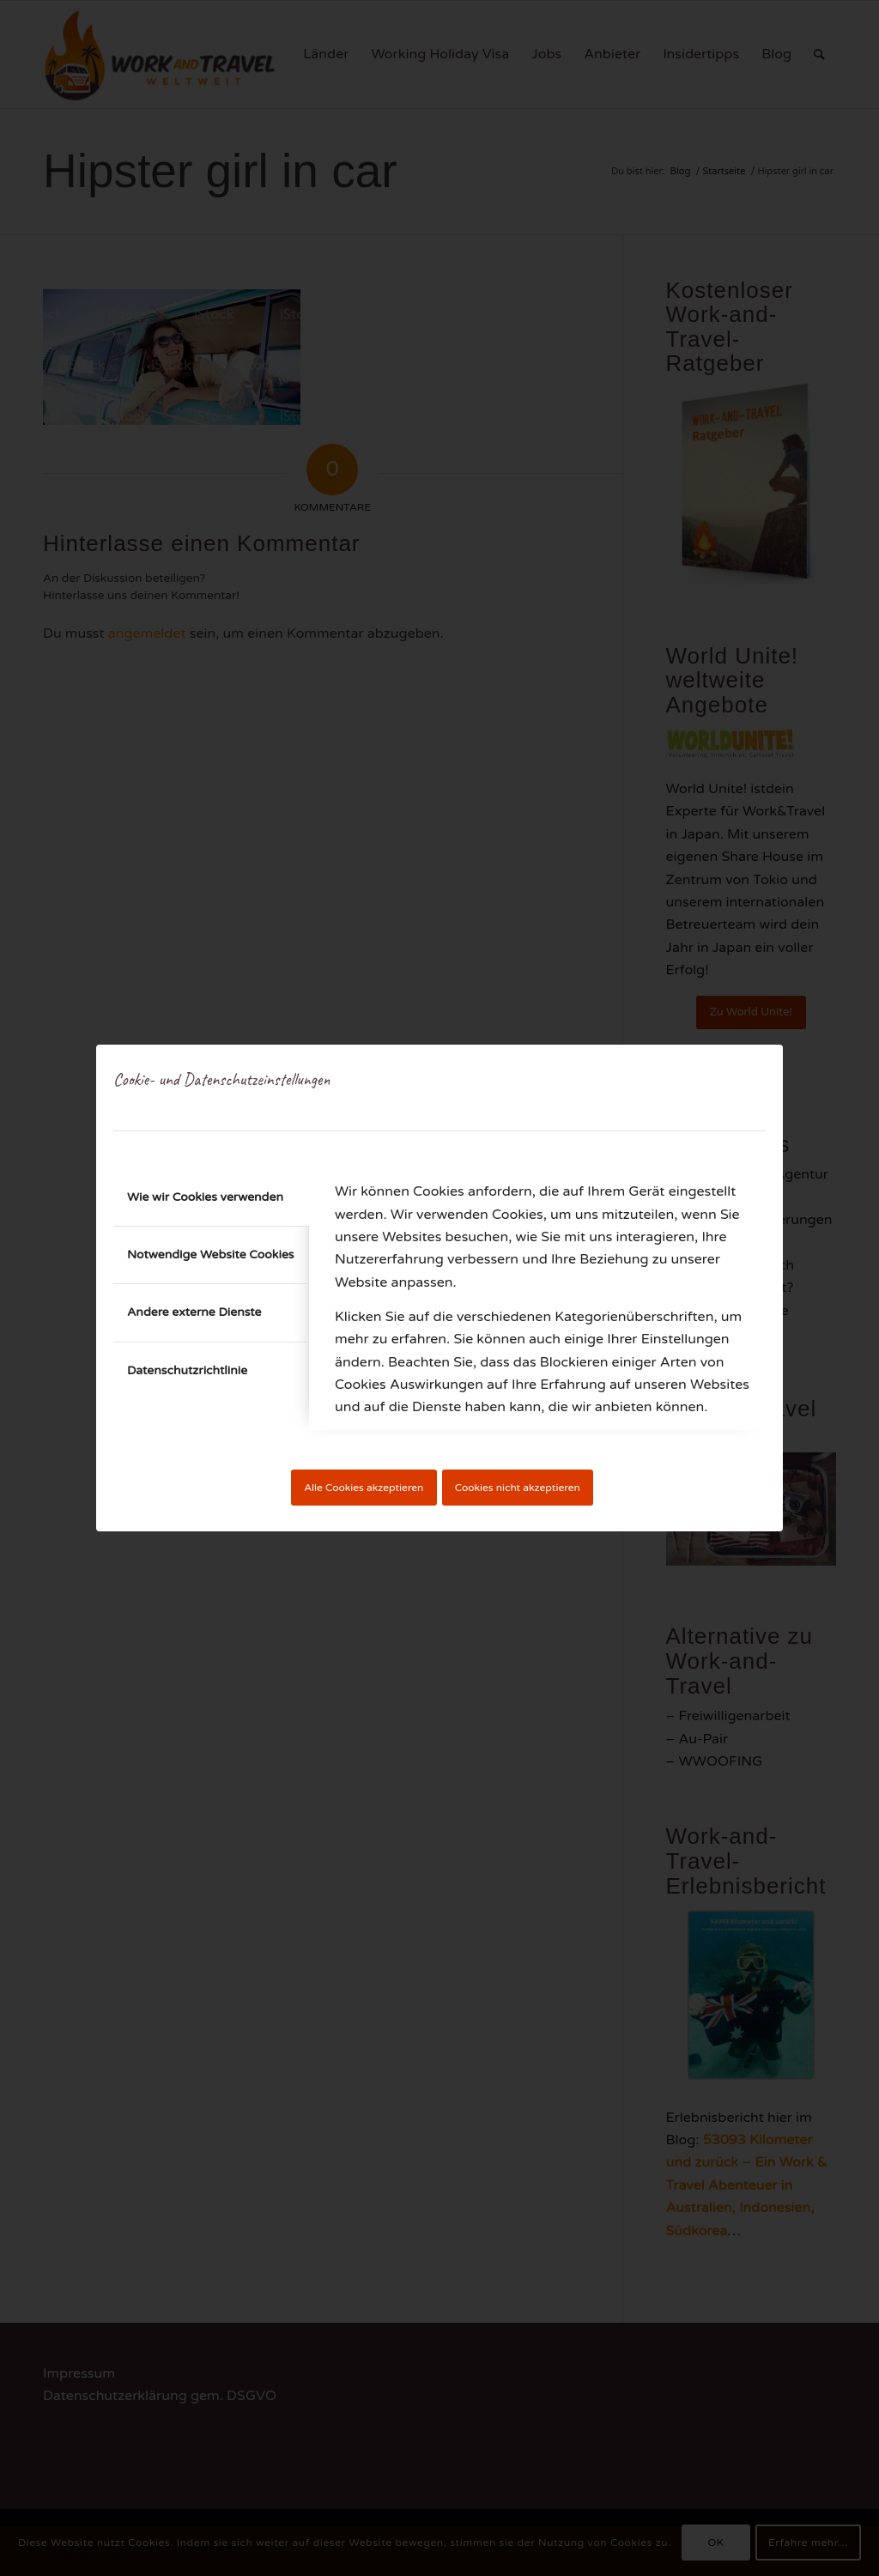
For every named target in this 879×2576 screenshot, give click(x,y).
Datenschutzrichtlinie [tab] (187, 1370)
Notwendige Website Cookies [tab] (210, 1254)
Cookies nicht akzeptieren (517, 1488)
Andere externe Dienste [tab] (194, 1312)
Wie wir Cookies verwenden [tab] (205, 1197)
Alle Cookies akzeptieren (363, 1488)
